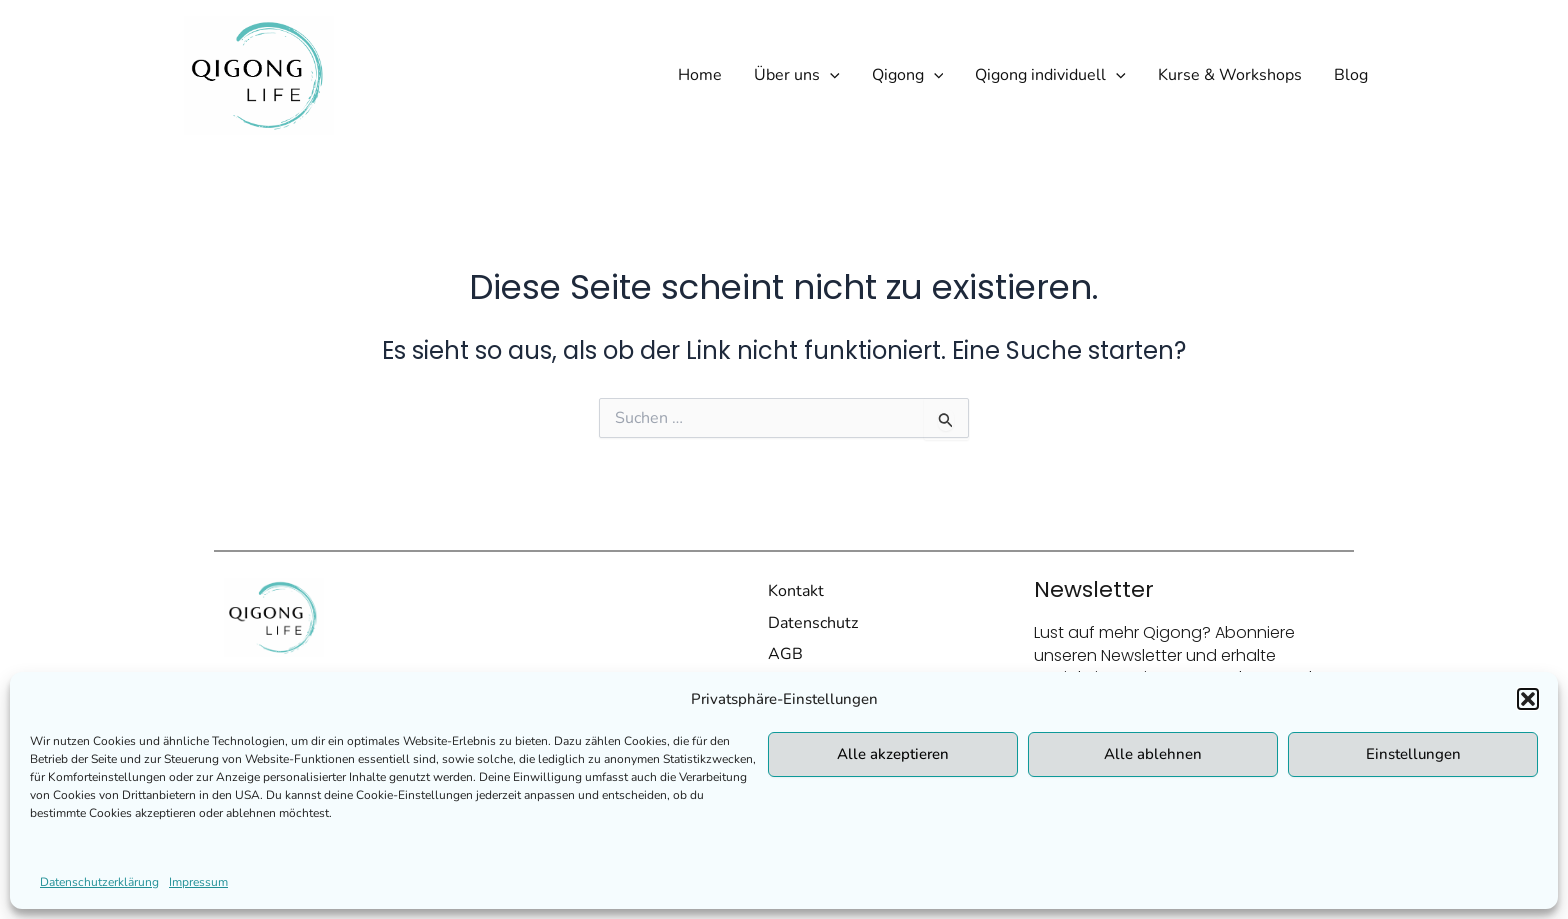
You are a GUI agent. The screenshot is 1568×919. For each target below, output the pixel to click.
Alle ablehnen (1153, 754)
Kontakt (796, 591)
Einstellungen (1413, 754)
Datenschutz (813, 623)
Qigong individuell (1050, 75)
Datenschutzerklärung (99, 882)
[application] (830, 75)
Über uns (797, 75)
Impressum (198, 882)
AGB (785, 654)
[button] (1528, 699)
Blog (1351, 75)
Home (700, 75)
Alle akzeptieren (893, 754)
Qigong (908, 75)
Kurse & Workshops (1230, 75)
